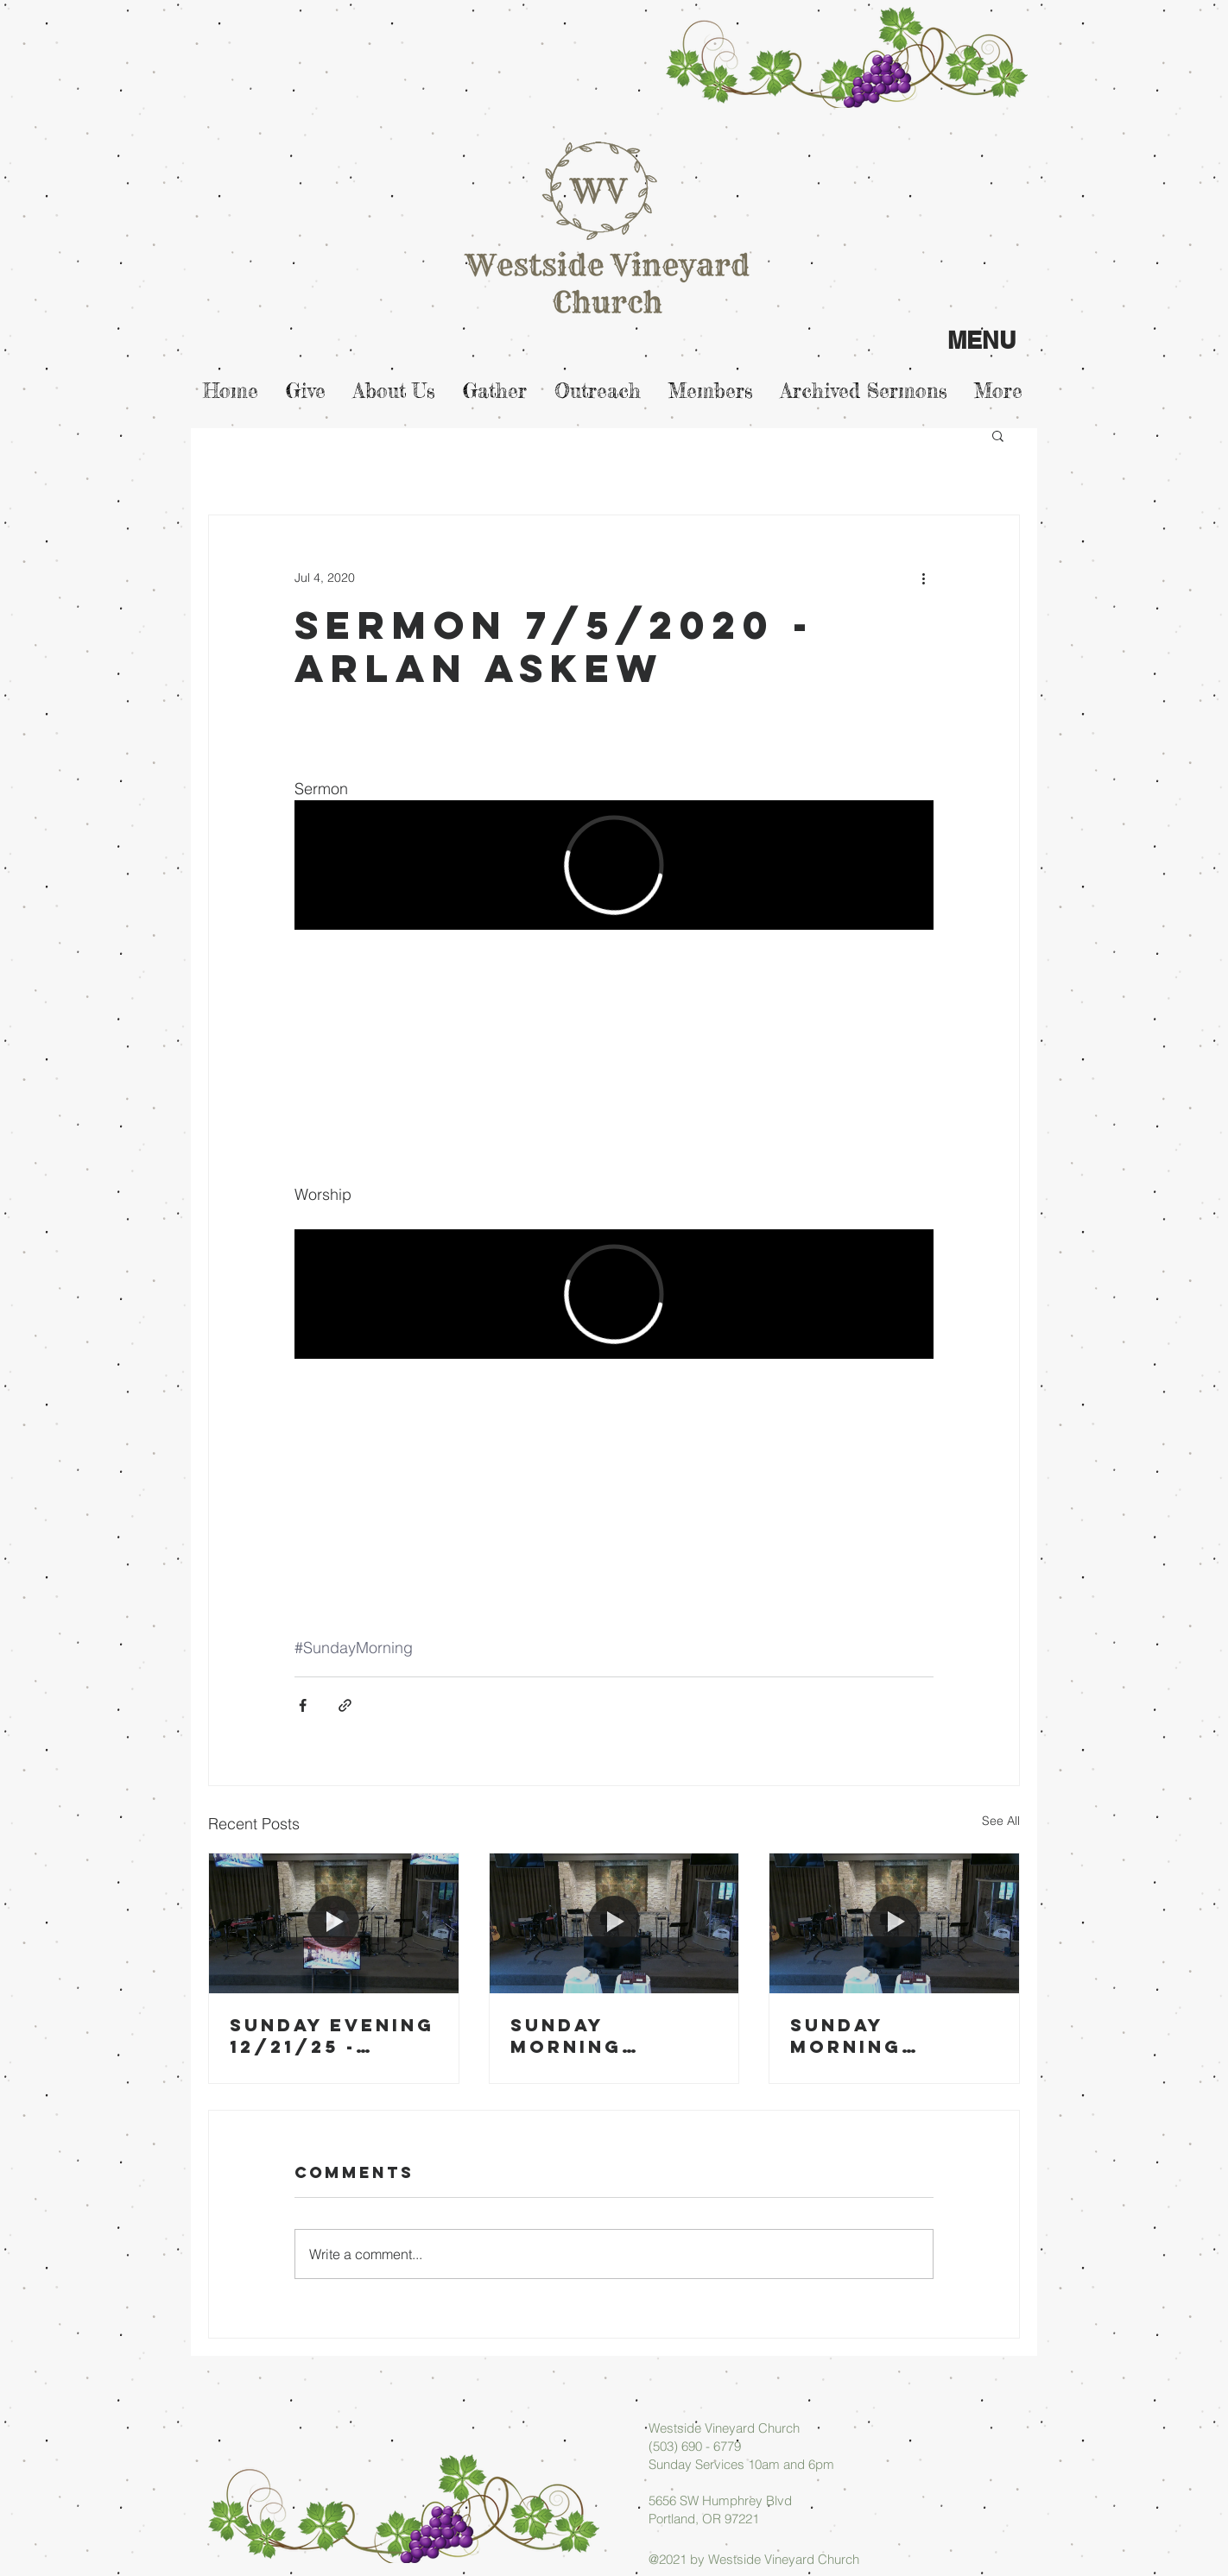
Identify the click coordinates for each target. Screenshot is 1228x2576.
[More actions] (923, 577)
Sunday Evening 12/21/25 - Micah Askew (332, 2035)
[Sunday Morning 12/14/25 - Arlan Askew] (894, 1923)
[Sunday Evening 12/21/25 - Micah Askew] (334, 1923)
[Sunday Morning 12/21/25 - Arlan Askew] (614, 1923)
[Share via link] (345, 1705)
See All (1001, 1820)
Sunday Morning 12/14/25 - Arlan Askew (874, 2035)
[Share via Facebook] (302, 1705)
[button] (998, 435)
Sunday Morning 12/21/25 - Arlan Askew (594, 2035)
